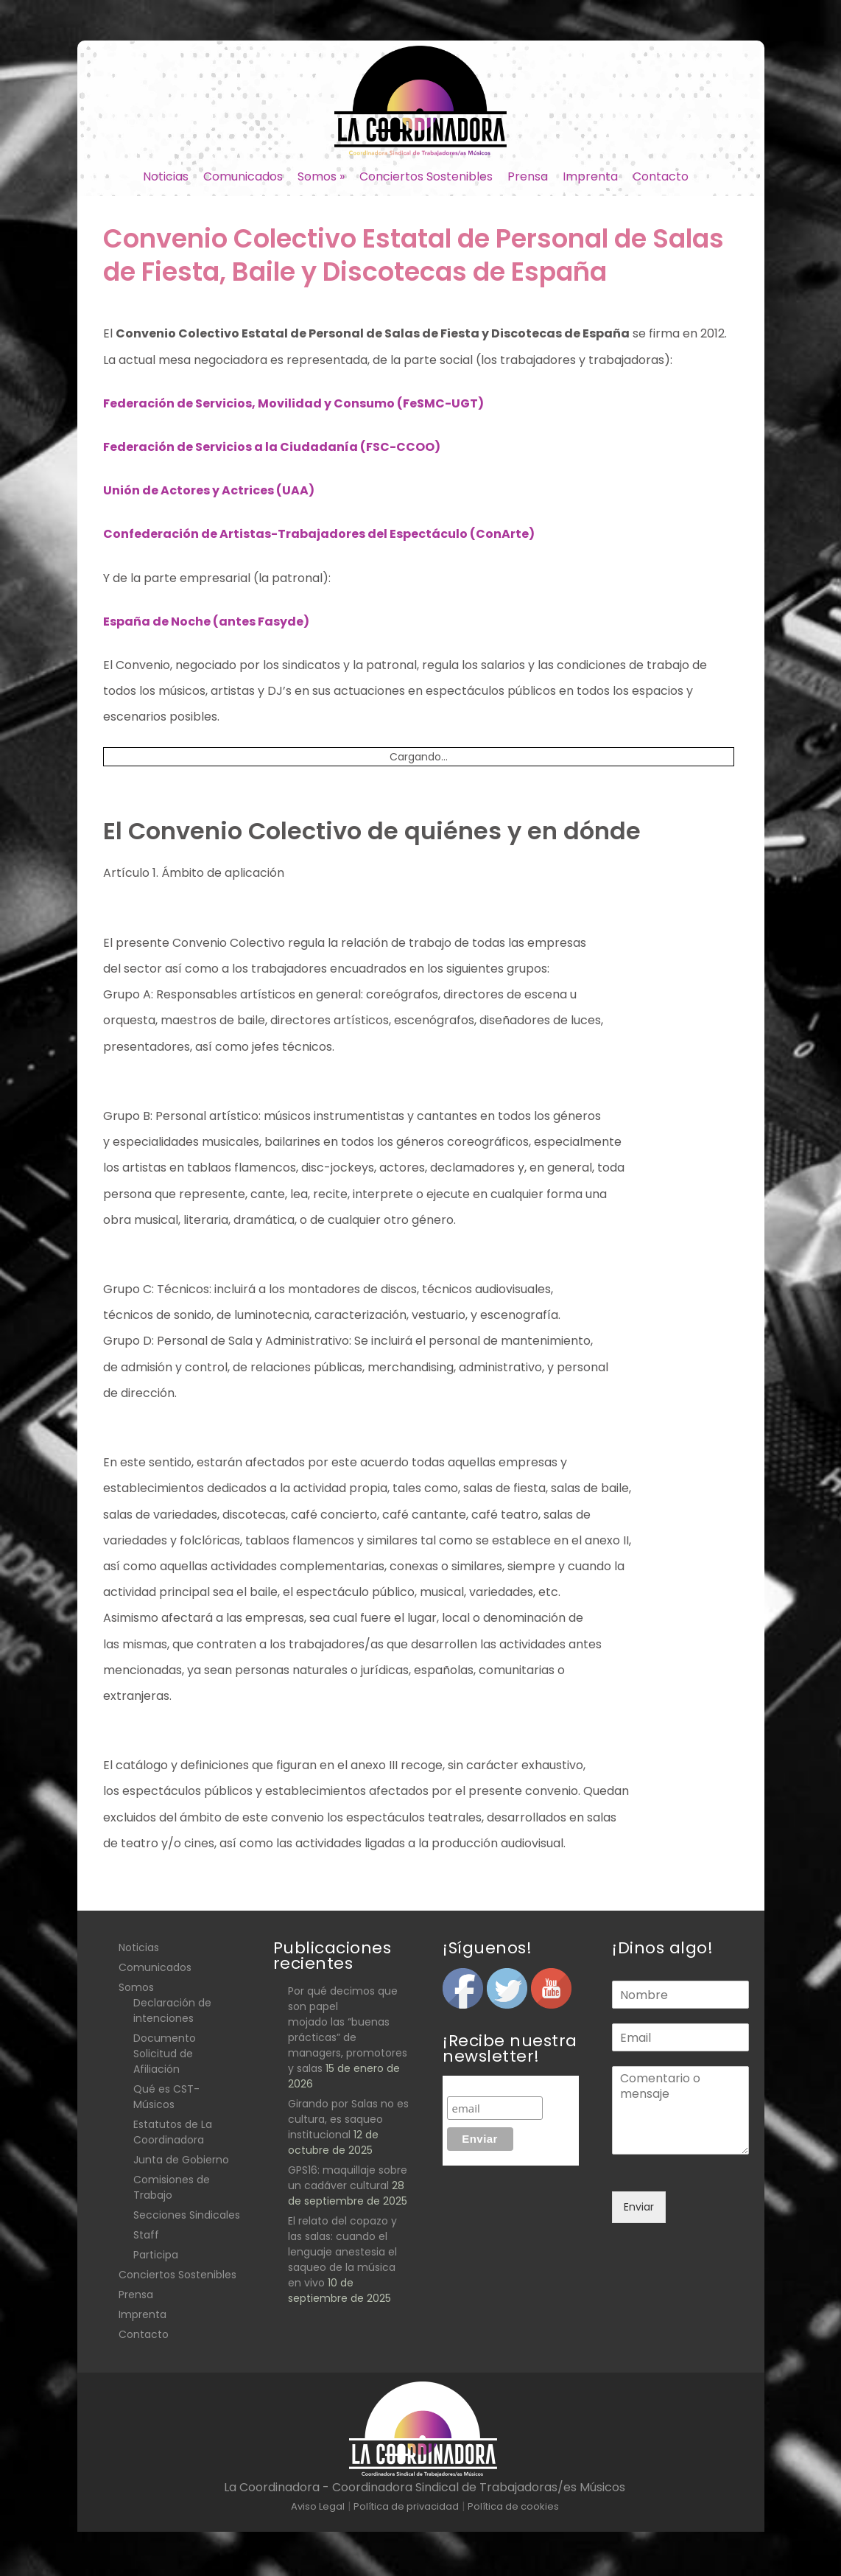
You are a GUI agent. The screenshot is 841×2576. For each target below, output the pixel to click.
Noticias (166, 176)
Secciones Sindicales (186, 2215)
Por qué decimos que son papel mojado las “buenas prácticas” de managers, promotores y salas (347, 2030)
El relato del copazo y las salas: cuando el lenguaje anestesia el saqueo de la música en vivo (342, 2251)
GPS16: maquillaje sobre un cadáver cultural (347, 2178)
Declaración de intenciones (172, 2010)
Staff (146, 2234)
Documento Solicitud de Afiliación (164, 2053)
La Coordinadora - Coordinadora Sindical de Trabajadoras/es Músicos (424, 2487)
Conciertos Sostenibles (426, 176)
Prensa (527, 176)
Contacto (661, 176)
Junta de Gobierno (181, 2159)
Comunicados (243, 176)
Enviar (639, 2206)
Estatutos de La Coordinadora (172, 2132)
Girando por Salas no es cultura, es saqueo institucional (348, 2119)
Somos (321, 176)
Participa (155, 2254)
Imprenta (590, 176)
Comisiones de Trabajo (171, 2187)
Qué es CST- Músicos (166, 2097)
